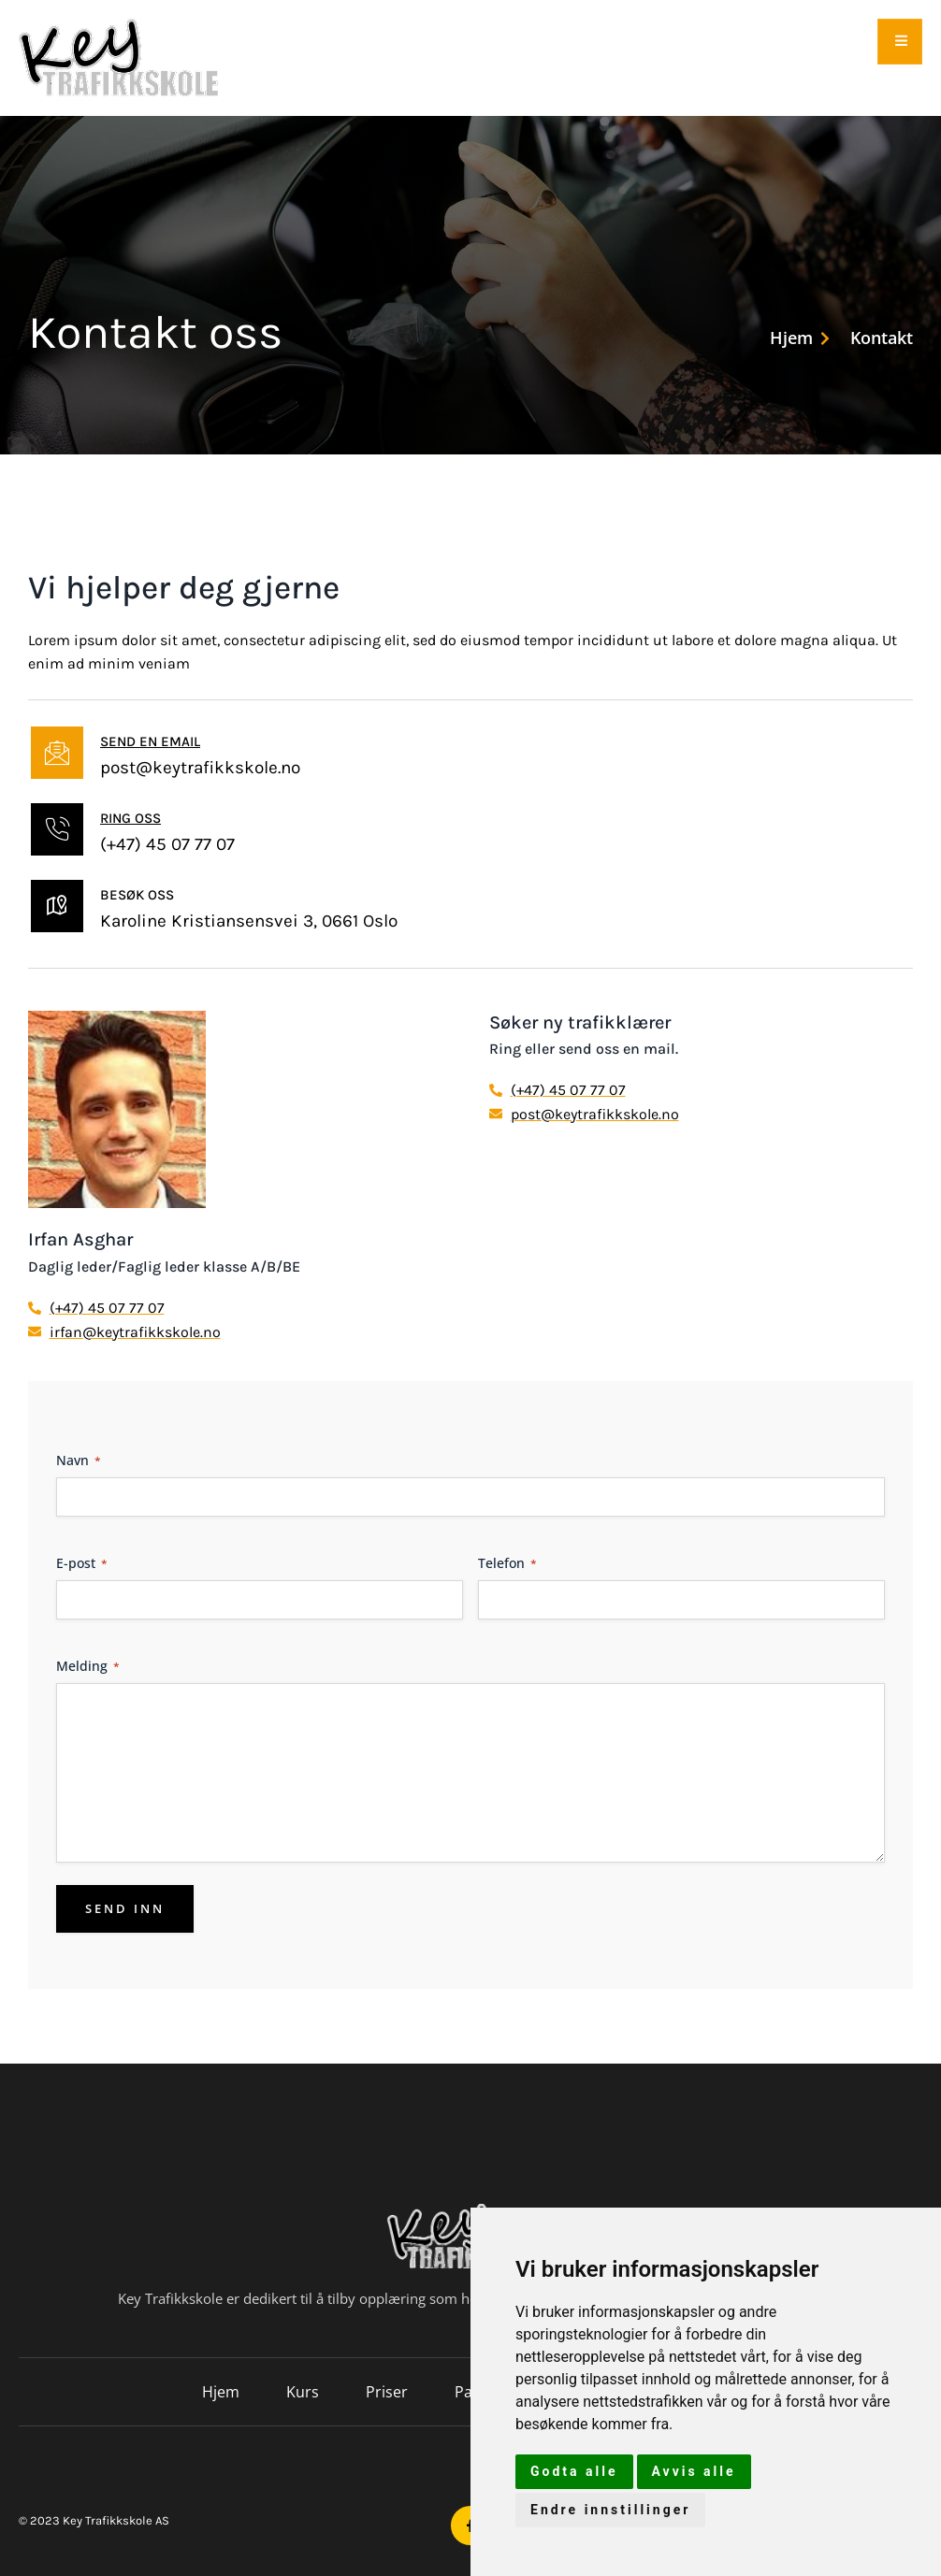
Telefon (507, 1563)
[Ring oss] (57, 829)
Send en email (150, 741)
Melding (88, 1666)
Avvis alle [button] (694, 2471)
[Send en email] (57, 753)
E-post (82, 1563)
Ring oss (130, 818)
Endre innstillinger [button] (610, 2509)
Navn (78, 1460)
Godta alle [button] (574, 2471)
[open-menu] (899, 42)
